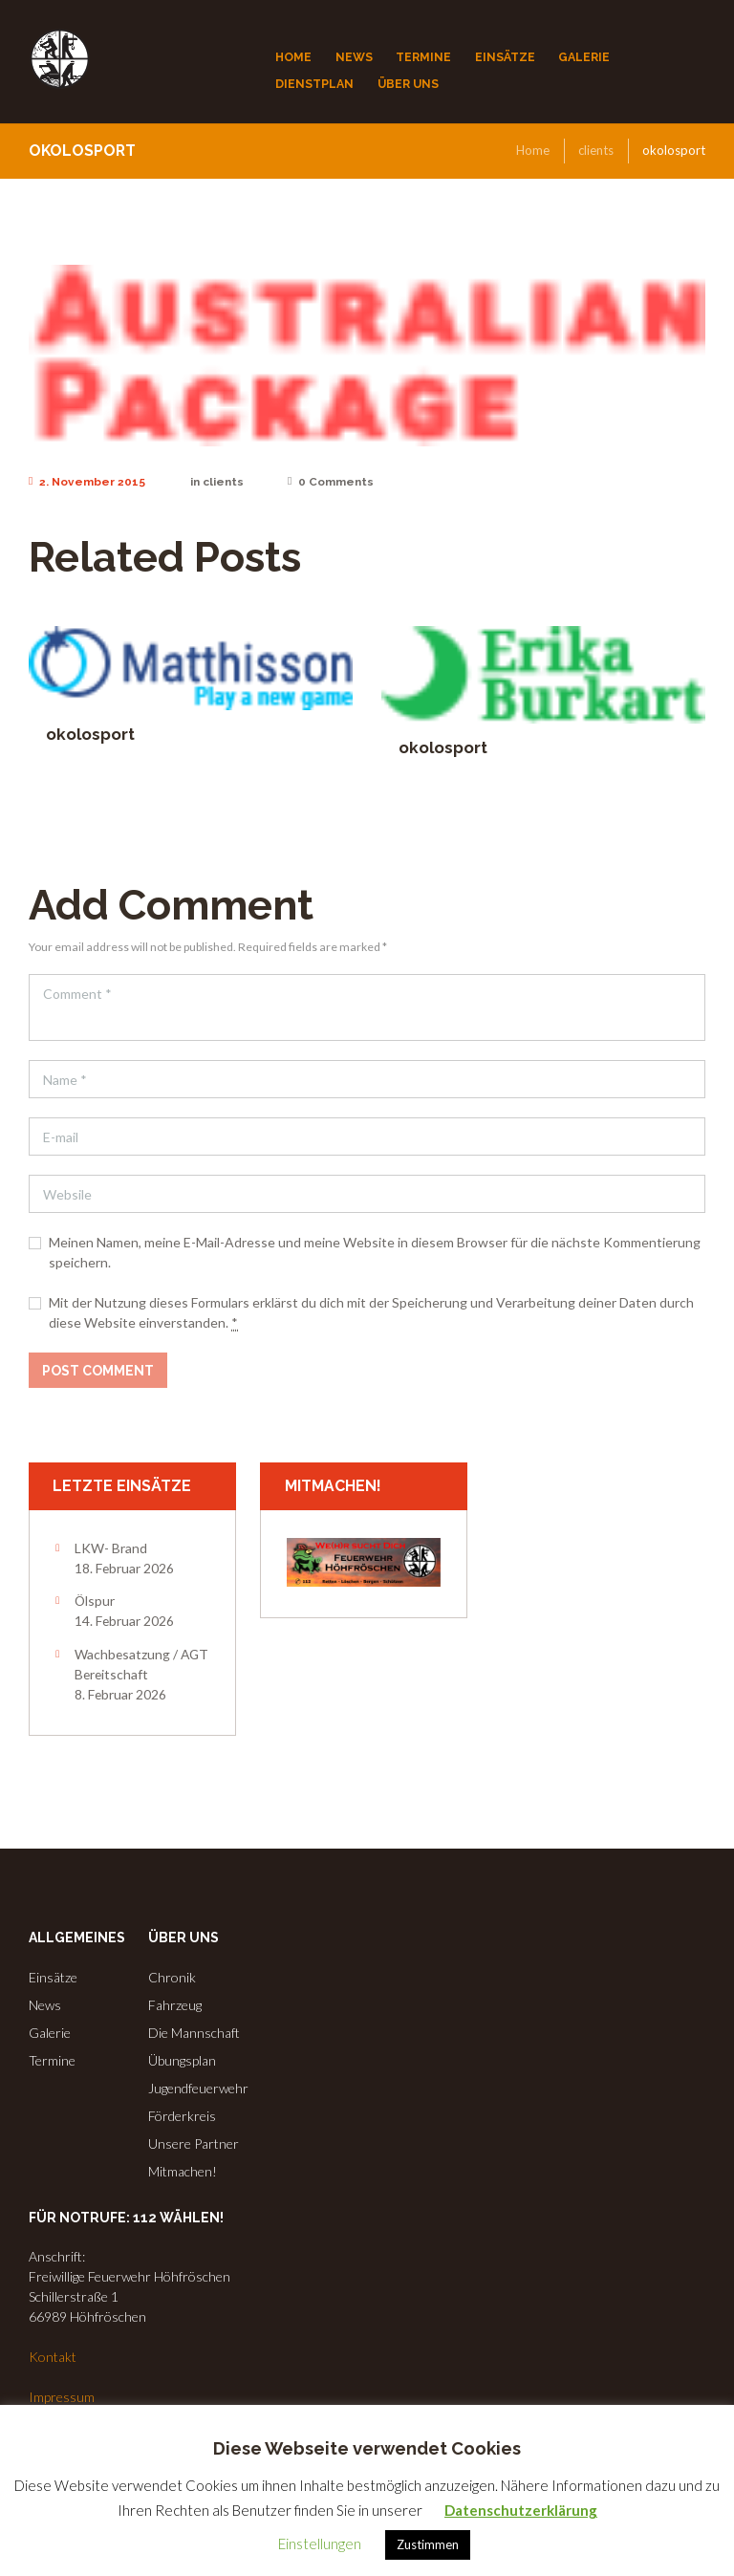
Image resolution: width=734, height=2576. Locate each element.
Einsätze (53, 1977)
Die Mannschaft (194, 2032)
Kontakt (52, 2357)
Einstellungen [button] (319, 2543)
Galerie (50, 2032)
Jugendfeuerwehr (198, 2088)
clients (596, 150)
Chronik (172, 1977)
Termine (52, 2060)
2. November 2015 (87, 481)
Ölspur (95, 1600)
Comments (331, 481)
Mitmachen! (182, 2171)
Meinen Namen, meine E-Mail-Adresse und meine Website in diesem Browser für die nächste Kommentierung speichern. (375, 1252)
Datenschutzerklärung (520, 2510)
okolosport (90, 734)
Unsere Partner (193, 2143)
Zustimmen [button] (428, 2544)
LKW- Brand (111, 1548)
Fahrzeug (175, 2005)
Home (533, 150)
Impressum (62, 2397)
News (45, 2005)
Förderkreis (182, 2116)
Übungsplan (182, 2060)
